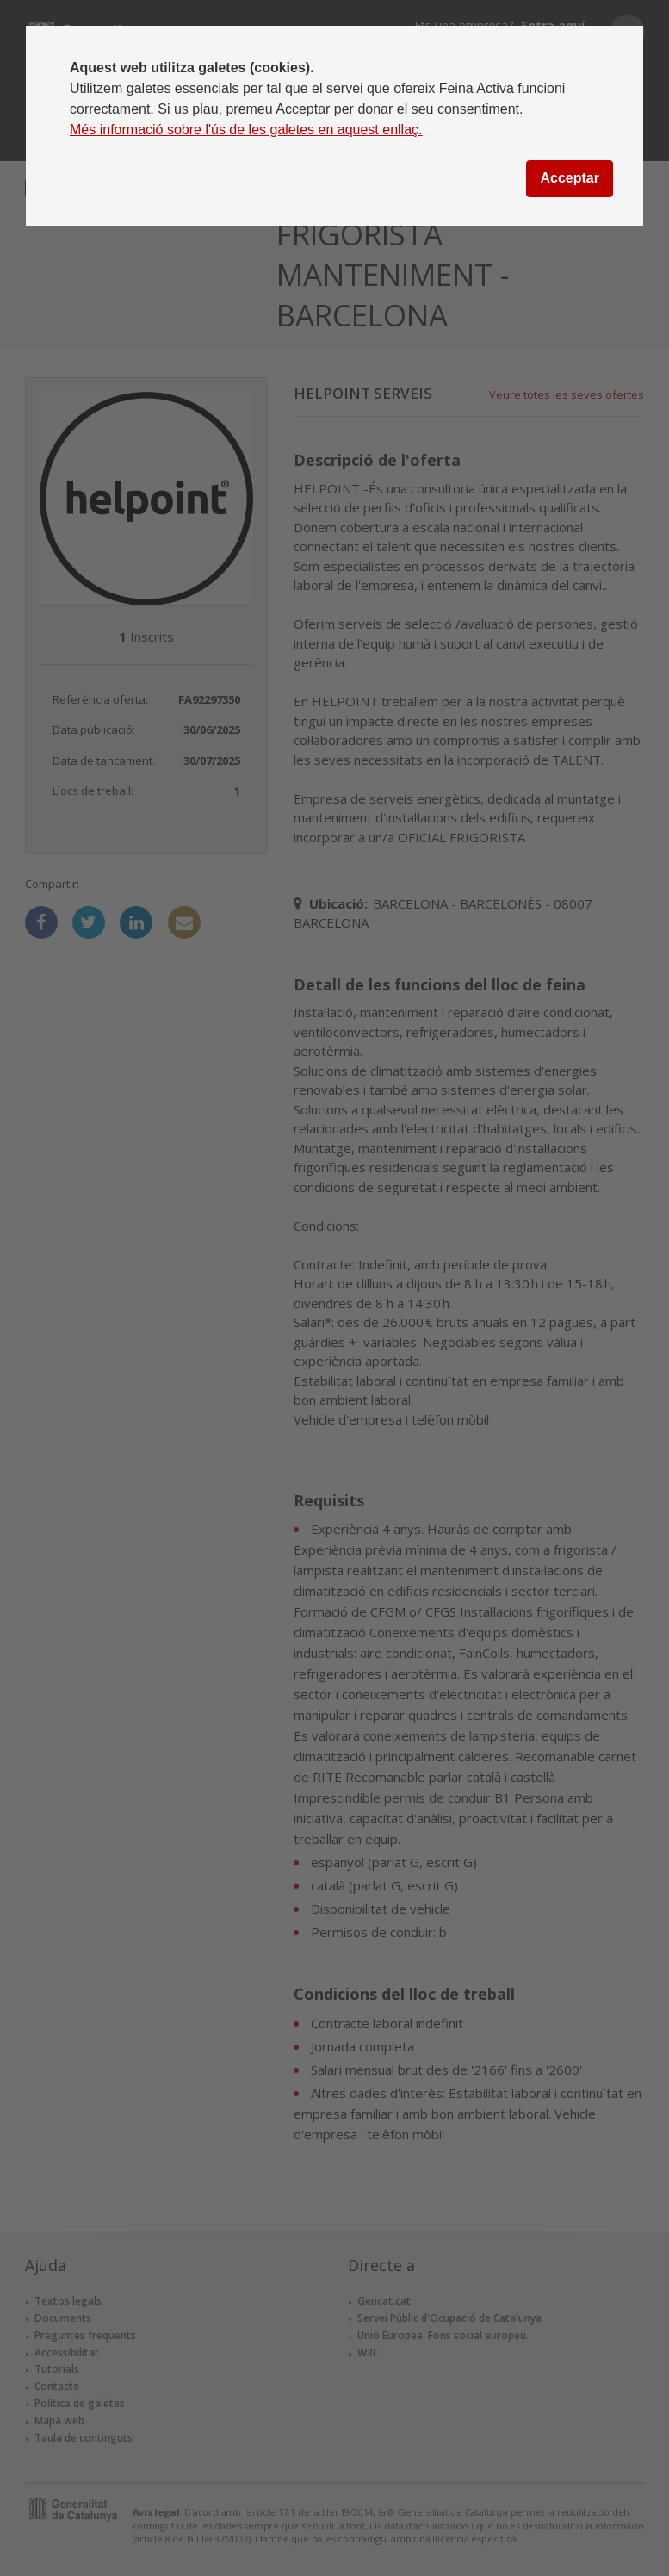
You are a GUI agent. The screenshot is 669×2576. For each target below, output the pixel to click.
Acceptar (569, 178)
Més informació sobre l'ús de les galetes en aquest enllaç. (246, 129)
